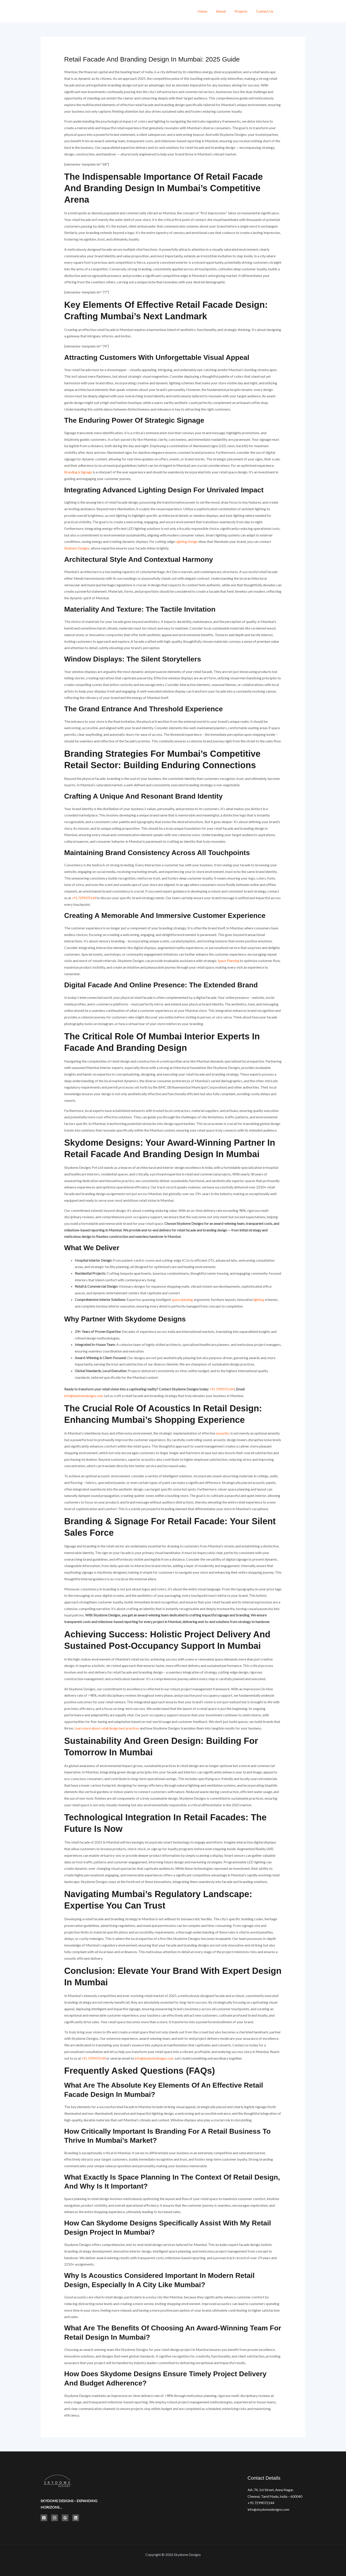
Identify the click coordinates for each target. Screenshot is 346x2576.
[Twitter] (293, 11)
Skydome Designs (77, 548)
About (225, 11)
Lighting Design (187, 541)
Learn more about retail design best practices (108, 1728)
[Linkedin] (75, 2517)
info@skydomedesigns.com (85, 1396)
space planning (183, 1299)
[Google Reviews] (65, 2517)
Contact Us (265, 11)
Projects (243, 11)
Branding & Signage (79, 472)
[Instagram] (303, 11)
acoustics (223, 1433)
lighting (260, 1299)
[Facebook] (284, 11)
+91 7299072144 (85, 898)
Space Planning (229, 960)
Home (208, 11)
